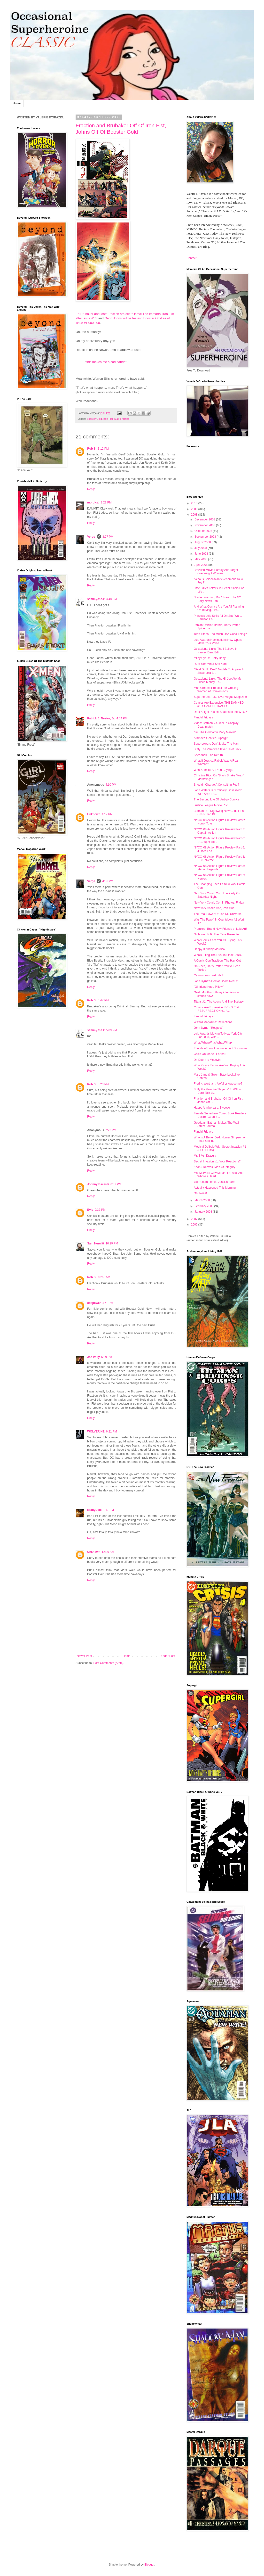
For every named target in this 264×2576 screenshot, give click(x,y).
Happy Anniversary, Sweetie (212, 1107)
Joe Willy (93, 1357)
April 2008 (201, 565)
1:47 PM (108, 1510)
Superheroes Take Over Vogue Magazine (220, 697)
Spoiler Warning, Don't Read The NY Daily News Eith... (217, 599)
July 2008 (201, 548)
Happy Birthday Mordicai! (210, 949)
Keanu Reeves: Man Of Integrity (214, 1167)
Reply (91, 489)
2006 (194, 1224)
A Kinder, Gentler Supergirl (211, 738)
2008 (194, 514)
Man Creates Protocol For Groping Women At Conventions (216, 689)
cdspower (94, 1303)
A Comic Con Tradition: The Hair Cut (217, 960)
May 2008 (201, 559)
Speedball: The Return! (209, 755)
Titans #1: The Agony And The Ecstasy (219, 1001)
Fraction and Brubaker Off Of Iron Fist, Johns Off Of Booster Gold (121, 129)
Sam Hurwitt (95, 1243)
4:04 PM (121, 718)
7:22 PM (110, 1130)
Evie (90, 1209)
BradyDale (94, 1510)
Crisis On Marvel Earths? (210, 1054)
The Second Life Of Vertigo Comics (216, 799)
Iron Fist (108, 418)
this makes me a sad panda (105, 362)
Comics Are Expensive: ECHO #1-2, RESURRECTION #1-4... (217, 1009)
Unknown (93, 814)
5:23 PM (103, 1084)
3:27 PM (107, 536)
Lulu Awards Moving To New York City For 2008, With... (218, 1035)
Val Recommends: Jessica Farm (214, 1182)
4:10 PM (110, 784)
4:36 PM (107, 881)
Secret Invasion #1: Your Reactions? (217, 1161)
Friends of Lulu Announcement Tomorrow (220, 1048)
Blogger (149, 2564)
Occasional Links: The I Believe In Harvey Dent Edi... (216, 650)
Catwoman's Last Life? (208, 975)
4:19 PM (107, 814)
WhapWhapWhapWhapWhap (213, 1042)
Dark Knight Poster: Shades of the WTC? (220, 712)
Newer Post (84, 1656)
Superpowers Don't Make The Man (216, 743)
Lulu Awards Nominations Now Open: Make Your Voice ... (218, 641)
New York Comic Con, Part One (214, 908)
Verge (91, 536)
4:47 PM (103, 1000)
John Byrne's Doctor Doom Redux (216, 981)
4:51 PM (107, 1303)
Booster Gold (94, 418)
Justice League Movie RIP (210, 805)
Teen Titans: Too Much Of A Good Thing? (220, 634)
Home (17, 103)
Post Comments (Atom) (108, 1663)
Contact (191, 258)
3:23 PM (106, 502)
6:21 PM (111, 1431)
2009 (194, 509)
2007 (194, 1219)
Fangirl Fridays (203, 717)
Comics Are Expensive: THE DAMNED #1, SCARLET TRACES (219, 704)
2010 (194, 503)
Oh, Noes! (200, 1193)
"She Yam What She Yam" (211, 664)
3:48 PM (111, 599)
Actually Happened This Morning (215, 1187)
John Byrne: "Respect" (208, 1027)
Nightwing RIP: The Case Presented (217, 934)
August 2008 (203, 542)
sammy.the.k (96, 599)
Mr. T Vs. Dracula (205, 1155)
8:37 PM (115, 1184)
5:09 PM (111, 1030)
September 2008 (205, 536)
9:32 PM (100, 1209)
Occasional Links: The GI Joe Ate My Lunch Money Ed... (217, 680)
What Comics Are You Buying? (213, 770)
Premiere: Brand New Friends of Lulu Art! (220, 928)
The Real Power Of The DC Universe (217, 914)
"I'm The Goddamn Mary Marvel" (215, 732)
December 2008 (205, 519)
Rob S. (91, 448)
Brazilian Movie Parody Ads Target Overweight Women (216, 571)
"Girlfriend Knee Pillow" (209, 986)
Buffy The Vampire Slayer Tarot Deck (217, 749)
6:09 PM (106, 1357)
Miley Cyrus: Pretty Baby (209, 658)
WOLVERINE (96, 1431)
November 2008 (205, 525)
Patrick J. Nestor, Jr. (101, 718)
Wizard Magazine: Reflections (213, 1022)
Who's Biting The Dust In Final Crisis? (218, 955)
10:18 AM (104, 1277)
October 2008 (203, 531)
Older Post (168, 1656)
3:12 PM (103, 448)
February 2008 (204, 1206)
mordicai (93, 502)
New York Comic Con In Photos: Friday (219, 902)
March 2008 (202, 1200)
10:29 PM (112, 1243)
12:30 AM (108, 1552)
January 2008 (203, 1211)
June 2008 (201, 553)
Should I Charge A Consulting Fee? (216, 784)
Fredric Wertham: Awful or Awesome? (218, 1083)
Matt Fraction (122, 418)
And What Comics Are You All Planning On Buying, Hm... (219, 608)
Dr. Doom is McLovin (207, 1060)
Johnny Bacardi (98, 1184)
